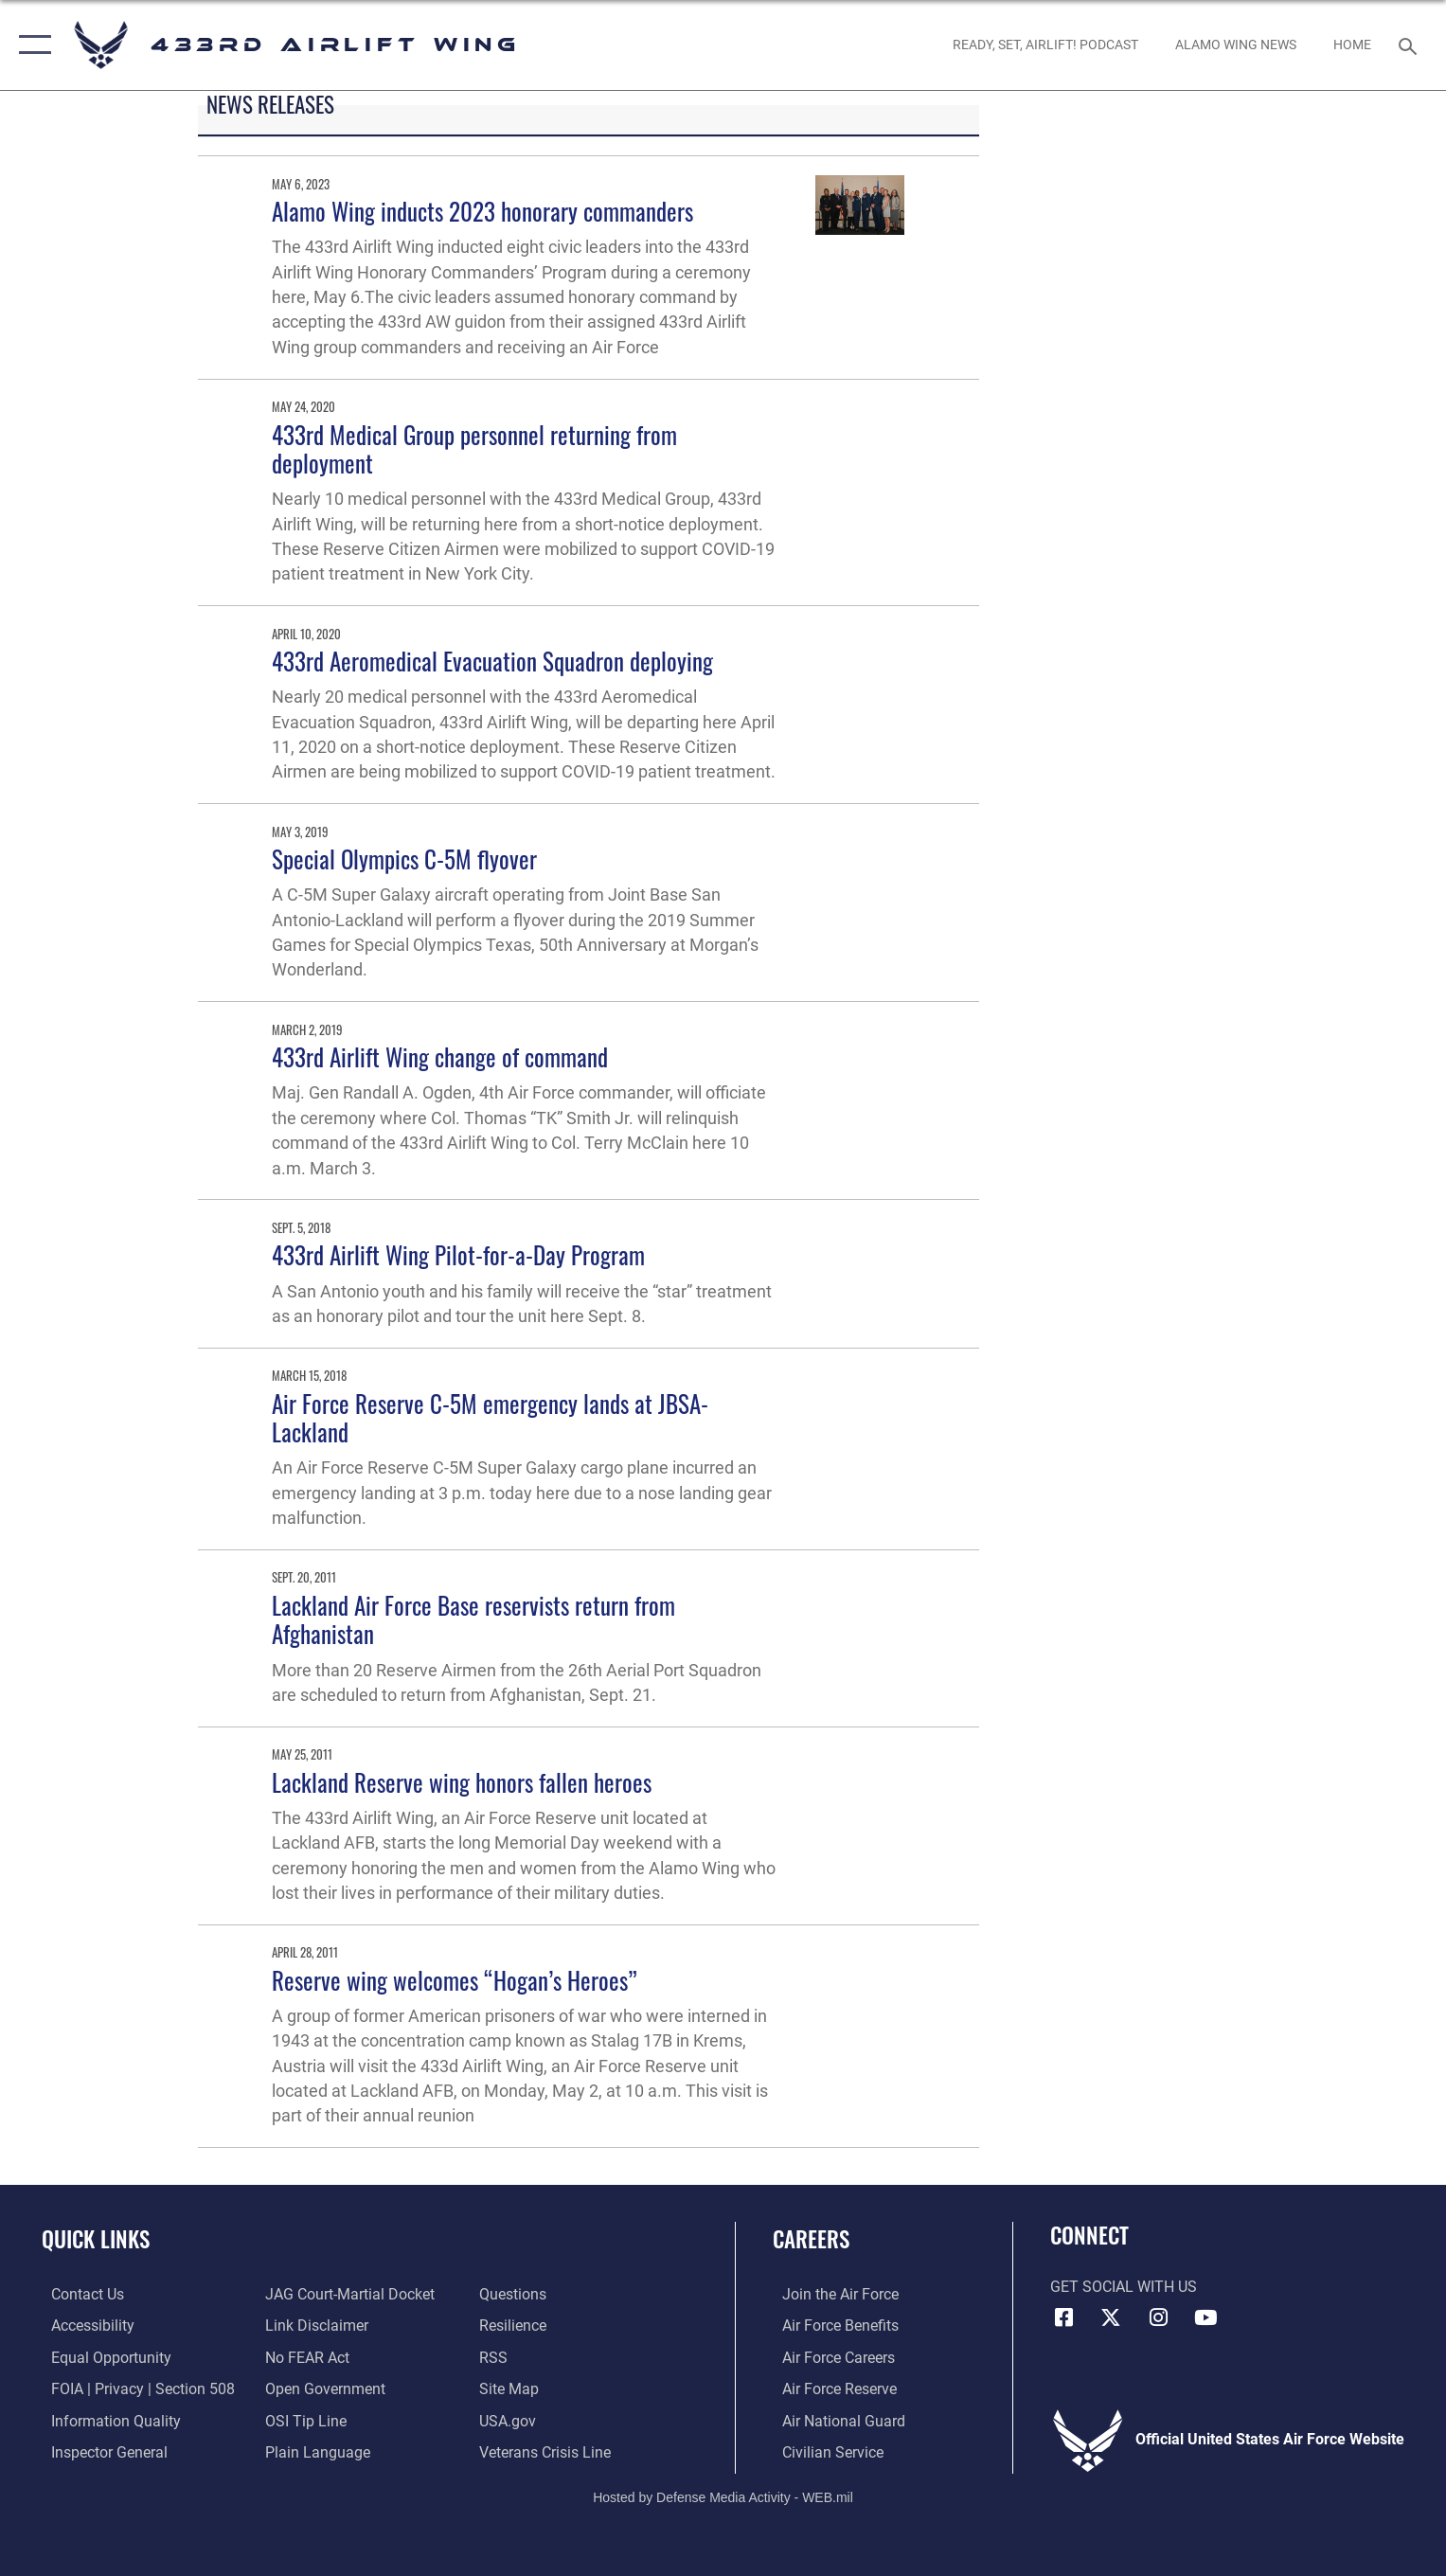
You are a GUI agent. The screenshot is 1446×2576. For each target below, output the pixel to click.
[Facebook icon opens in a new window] (1064, 2317)
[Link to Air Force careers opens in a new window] (829, 2356)
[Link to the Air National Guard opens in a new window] (834, 2419)
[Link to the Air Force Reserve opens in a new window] (830, 2387)
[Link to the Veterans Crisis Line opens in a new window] (549, 2451)
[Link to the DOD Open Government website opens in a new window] (322, 2387)
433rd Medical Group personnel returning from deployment (474, 448)
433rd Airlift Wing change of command (440, 1056)
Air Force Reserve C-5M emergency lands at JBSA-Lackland (490, 1417)
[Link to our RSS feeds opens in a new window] (497, 2356)
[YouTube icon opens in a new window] (1205, 2317)
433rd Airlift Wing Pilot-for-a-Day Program (458, 1254)
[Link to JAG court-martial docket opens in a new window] (347, 2293)
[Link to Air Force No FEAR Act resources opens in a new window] (304, 2356)
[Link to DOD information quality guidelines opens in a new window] (106, 2419)
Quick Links (96, 2238)
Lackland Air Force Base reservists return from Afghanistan (473, 1619)
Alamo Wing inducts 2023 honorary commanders (482, 210)
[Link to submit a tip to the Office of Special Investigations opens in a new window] (303, 2419)
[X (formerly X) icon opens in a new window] (1111, 2317)
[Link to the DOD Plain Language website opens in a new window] (314, 2451)
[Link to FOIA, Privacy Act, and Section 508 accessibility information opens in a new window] (133, 2387)
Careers (811, 2238)
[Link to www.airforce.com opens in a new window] (831, 2293)
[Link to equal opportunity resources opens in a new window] (102, 2356)
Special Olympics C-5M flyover (404, 858)
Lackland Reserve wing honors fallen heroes (462, 1781)
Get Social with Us (1123, 2287)
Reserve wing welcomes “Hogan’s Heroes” (454, 1979)
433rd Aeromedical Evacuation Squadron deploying (492, 660)
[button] (31, 45)
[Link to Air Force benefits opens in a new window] (831, 2325)
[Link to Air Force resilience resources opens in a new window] (516, 2325)
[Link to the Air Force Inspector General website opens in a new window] (100, 2451)
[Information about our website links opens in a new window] (314, 2325)
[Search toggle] (1410, 45)
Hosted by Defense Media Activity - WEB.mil (723, 2495)
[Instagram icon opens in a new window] (1158, 2317)
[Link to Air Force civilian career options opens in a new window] (823, 2451)
